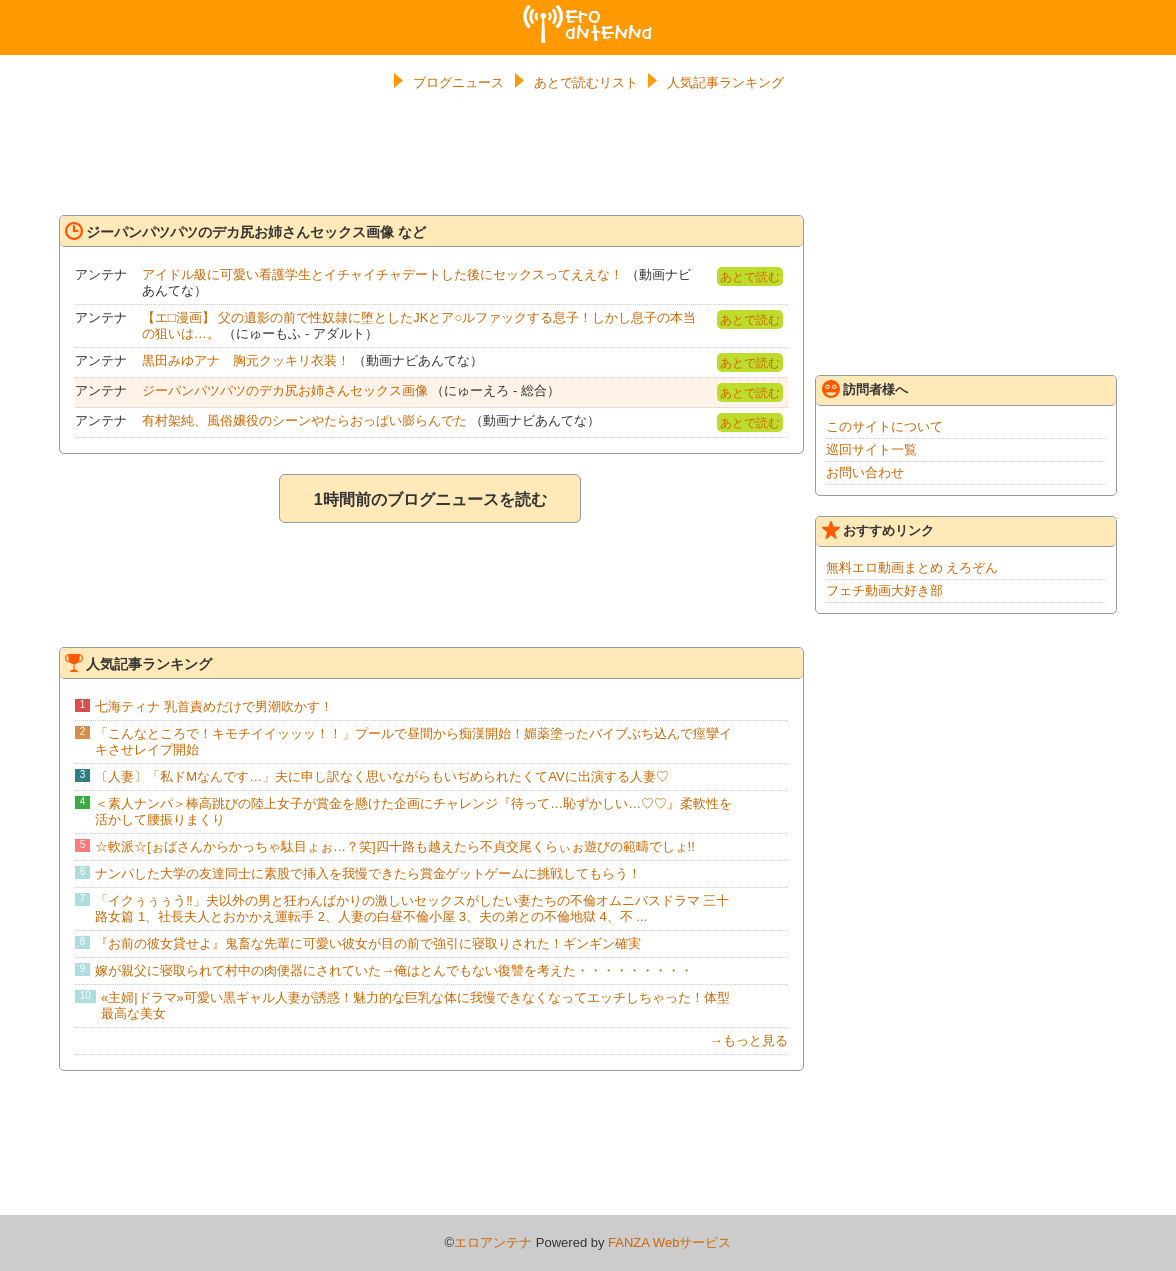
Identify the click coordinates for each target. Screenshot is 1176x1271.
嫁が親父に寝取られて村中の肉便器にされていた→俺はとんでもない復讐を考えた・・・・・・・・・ (394, 970)
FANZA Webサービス (669, 1242)
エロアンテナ (588, 13)
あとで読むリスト (586, 82)
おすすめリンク (878, 530)
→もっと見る (749, 1040)
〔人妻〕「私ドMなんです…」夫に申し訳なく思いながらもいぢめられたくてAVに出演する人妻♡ (381, 776)
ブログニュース (458, 82)
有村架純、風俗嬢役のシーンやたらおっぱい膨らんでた (304, 420)
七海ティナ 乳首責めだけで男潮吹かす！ (214, 706)
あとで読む (750, 277)
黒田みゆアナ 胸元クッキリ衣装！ (246, 360)
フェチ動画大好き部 (884, 590)
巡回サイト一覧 (871, 449)
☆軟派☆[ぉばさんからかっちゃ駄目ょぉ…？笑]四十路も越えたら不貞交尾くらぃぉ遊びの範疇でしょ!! (394, 846)
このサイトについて (884, 426)
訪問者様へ (865, 389)
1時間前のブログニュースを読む (430, 499)
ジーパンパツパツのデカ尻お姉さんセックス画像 (285, 390)
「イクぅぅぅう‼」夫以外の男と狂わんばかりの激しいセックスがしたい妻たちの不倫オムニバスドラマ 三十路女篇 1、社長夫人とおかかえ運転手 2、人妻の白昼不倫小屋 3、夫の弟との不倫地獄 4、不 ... (412, 908)
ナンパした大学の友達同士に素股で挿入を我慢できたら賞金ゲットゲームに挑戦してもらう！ (368, 873)
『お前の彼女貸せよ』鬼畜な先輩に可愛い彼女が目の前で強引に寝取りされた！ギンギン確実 (368, 943)
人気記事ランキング (725, 82)
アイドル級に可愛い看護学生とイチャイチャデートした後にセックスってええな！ (382, 274)
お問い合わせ (865, 472)
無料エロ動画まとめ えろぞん (912, 567)
